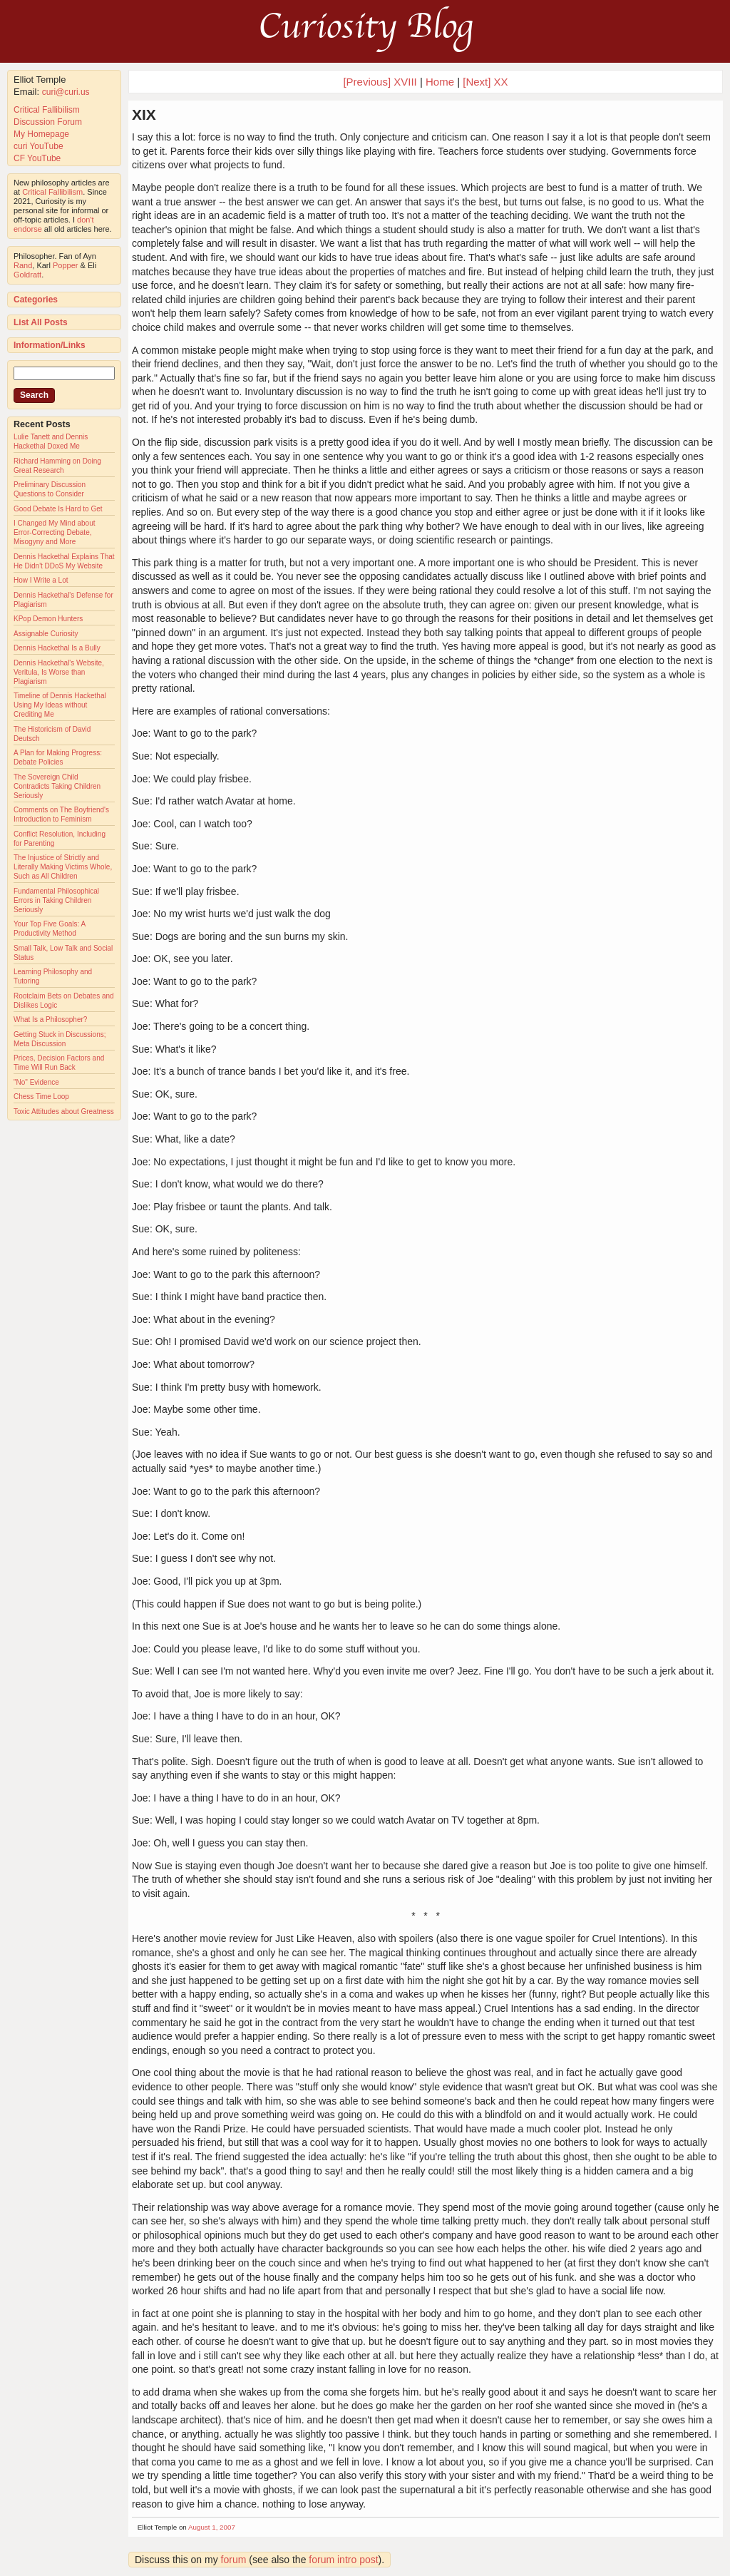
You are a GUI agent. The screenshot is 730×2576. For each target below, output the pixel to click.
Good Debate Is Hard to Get (58, 509)
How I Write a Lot (41, 580)
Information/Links (50, 345)
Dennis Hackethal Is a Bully (57, 648)
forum (234, 2559)
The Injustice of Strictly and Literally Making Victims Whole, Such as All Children (63, 867)
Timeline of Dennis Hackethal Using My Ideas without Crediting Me (60, 705)
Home (440, 82)
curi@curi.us (66, 92)
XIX (144, 114)
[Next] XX (485, 82)
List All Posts (41, 322)
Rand (23, 265)
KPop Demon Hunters (48, 619)
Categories (36, 300)
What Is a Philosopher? (50, 1019)
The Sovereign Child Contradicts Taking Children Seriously (57, 786)
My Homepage (41, 134)
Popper (65, 265)
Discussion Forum (48, 122)
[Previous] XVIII (379, 82)
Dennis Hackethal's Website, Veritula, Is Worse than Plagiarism (59, 672)
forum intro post (343, 2559)
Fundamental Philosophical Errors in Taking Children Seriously (56, 900)
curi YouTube (38, 146)
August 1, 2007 (211, 2527)
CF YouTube (37, 158)
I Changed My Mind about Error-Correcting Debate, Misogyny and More (55, 532)
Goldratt (27, 274)
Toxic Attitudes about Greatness (64, 1111)
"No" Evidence (36, 1082)
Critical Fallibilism (47, 110)
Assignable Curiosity (46, 634)
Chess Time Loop (41, 1096)
